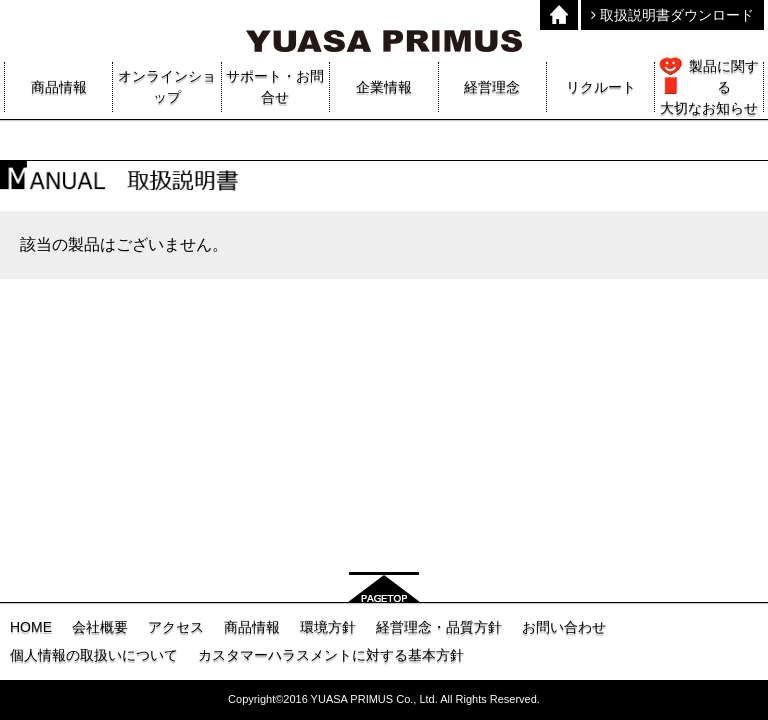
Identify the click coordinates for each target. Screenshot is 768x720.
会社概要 (100, 627)
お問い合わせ (564, 627)
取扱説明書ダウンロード (672, 15)
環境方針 (328, 627)
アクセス (176, 627)
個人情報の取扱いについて (94, 655)
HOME (31, 627)
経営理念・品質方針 (439, 627)
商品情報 (252, 627)
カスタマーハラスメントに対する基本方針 (331, 655)
